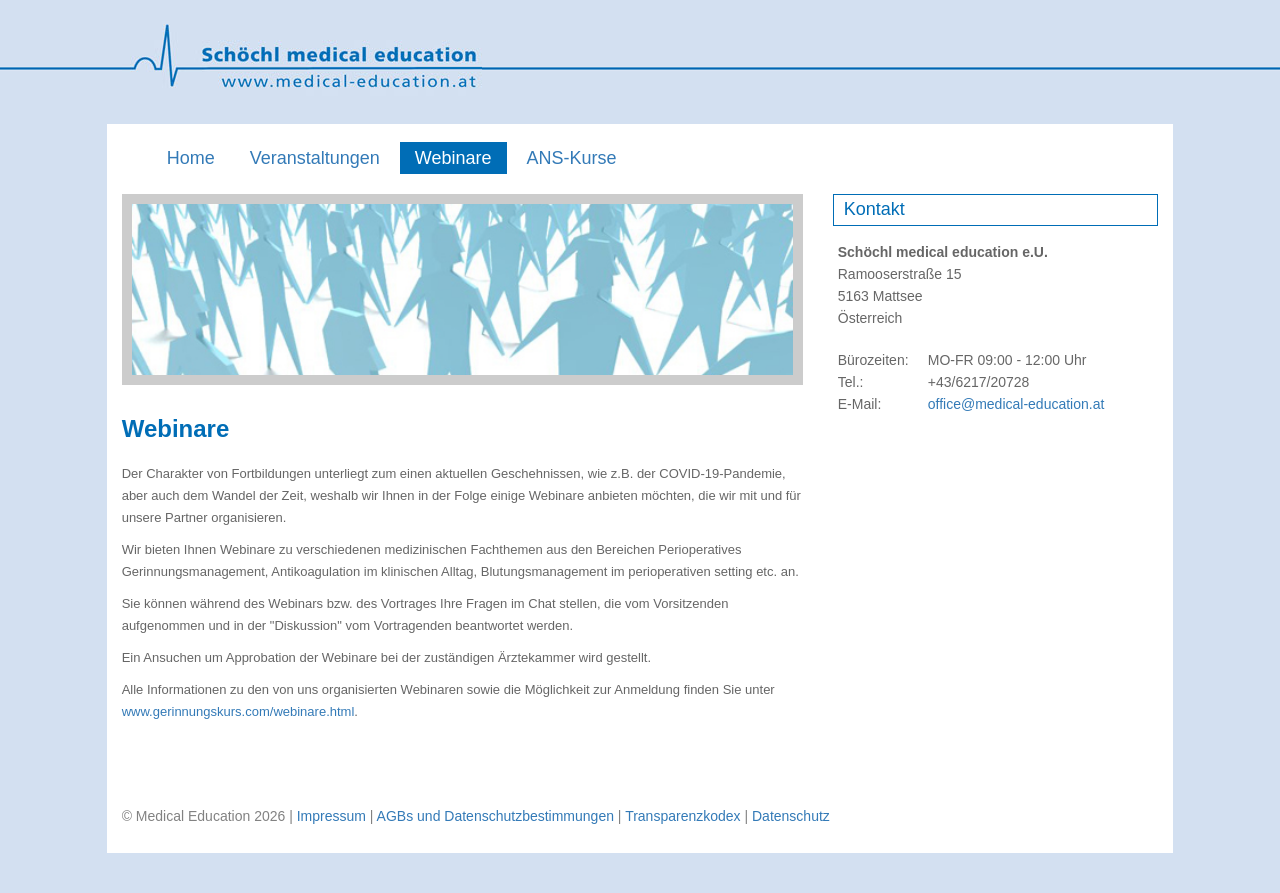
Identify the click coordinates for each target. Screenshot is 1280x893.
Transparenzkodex (682, 816)
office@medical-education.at (1016, 404)
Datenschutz (791, 816)
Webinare (453, 158)
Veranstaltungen (315, 158)
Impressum (331, 816)
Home (191, 158)
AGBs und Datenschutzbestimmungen (495, 816)
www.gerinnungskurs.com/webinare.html (238, 711)
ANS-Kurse (572, 158)
